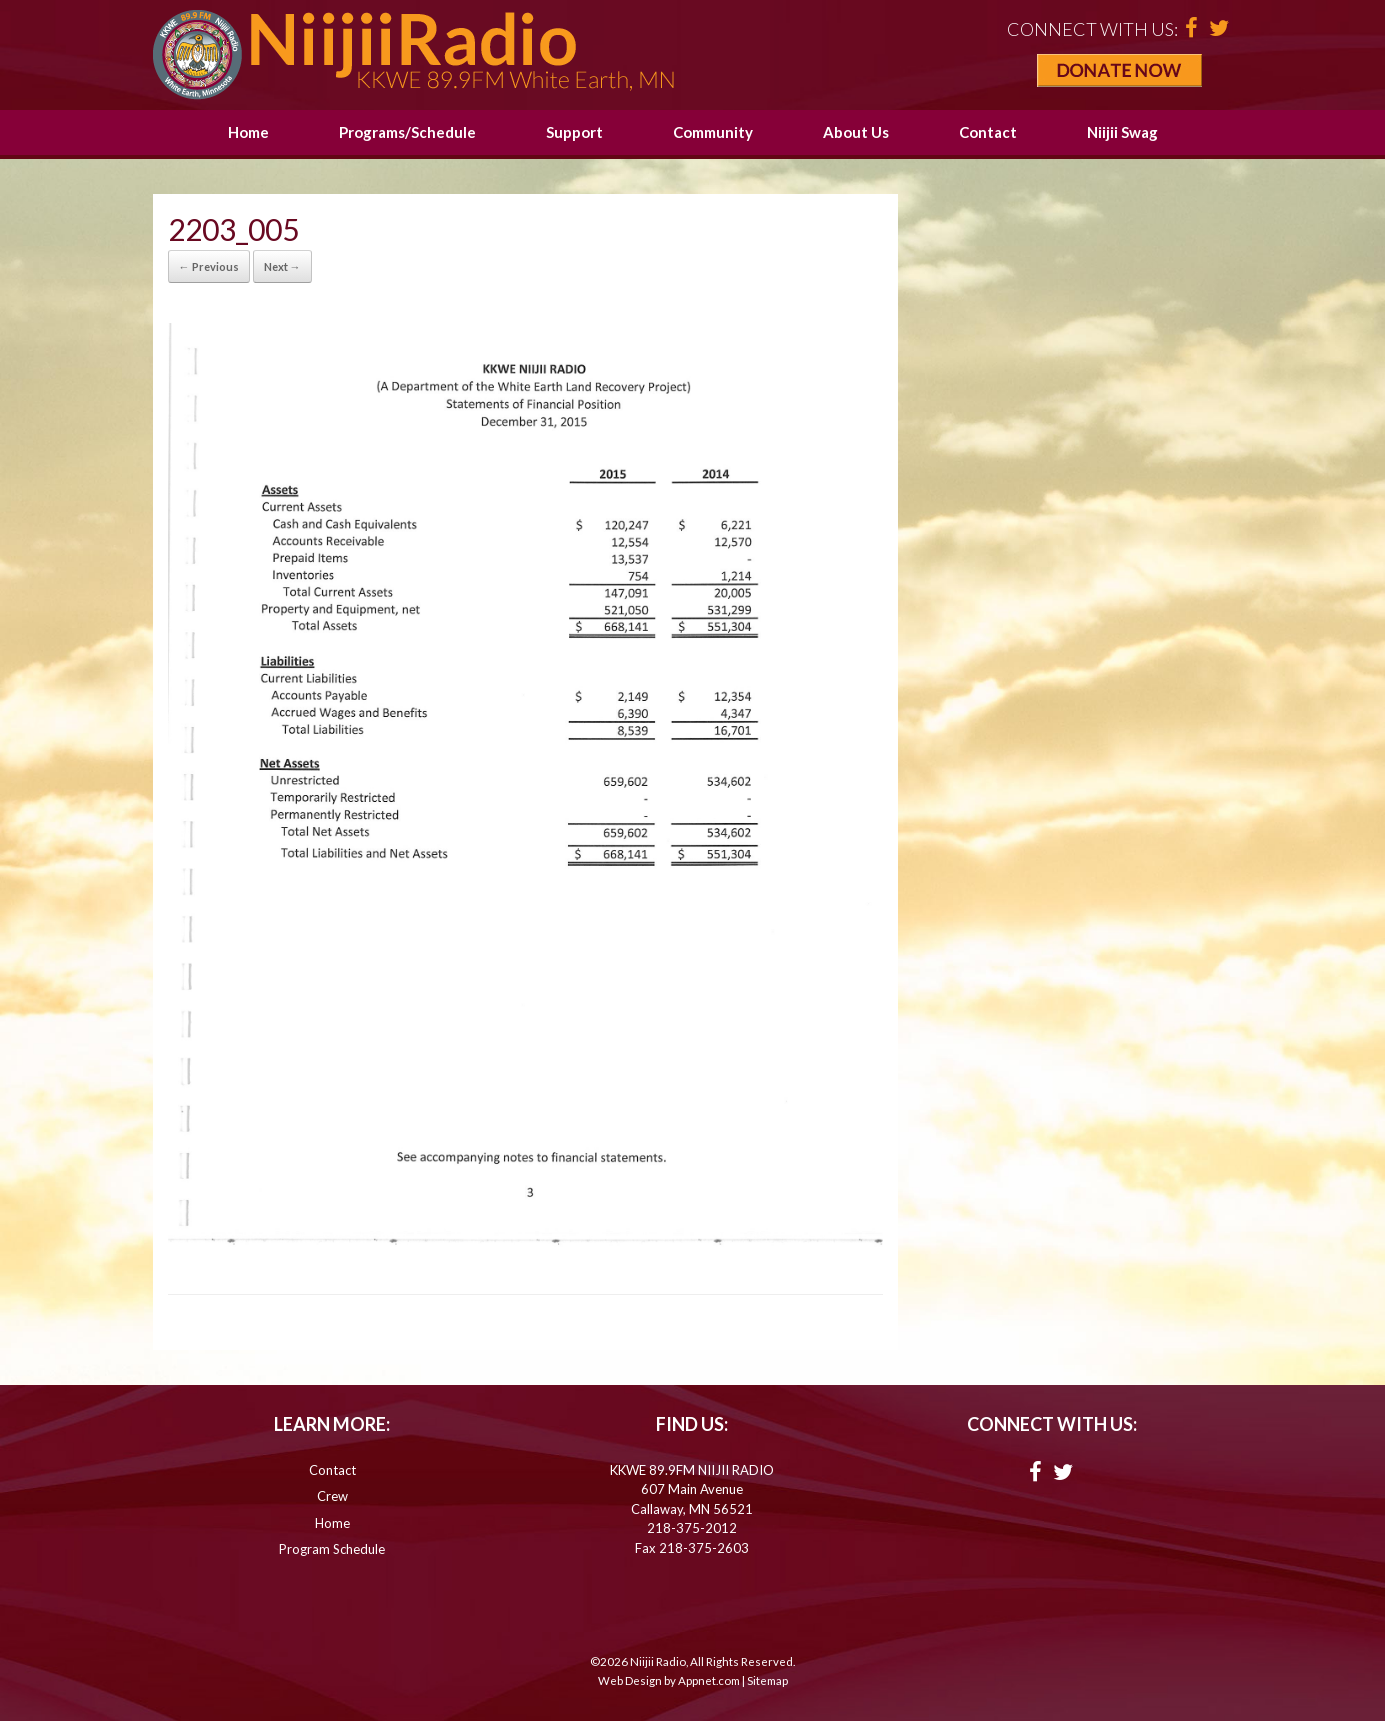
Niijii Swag (1122, 132)
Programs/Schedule (407, 132)
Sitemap (767, 1680)
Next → (282, 266)
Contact (988, 132)
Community (713, 132)
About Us (856, 132)
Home (248, 132)
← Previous (209, 266)
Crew (332, 1496)
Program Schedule (332, 1549)
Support (574, 132)
